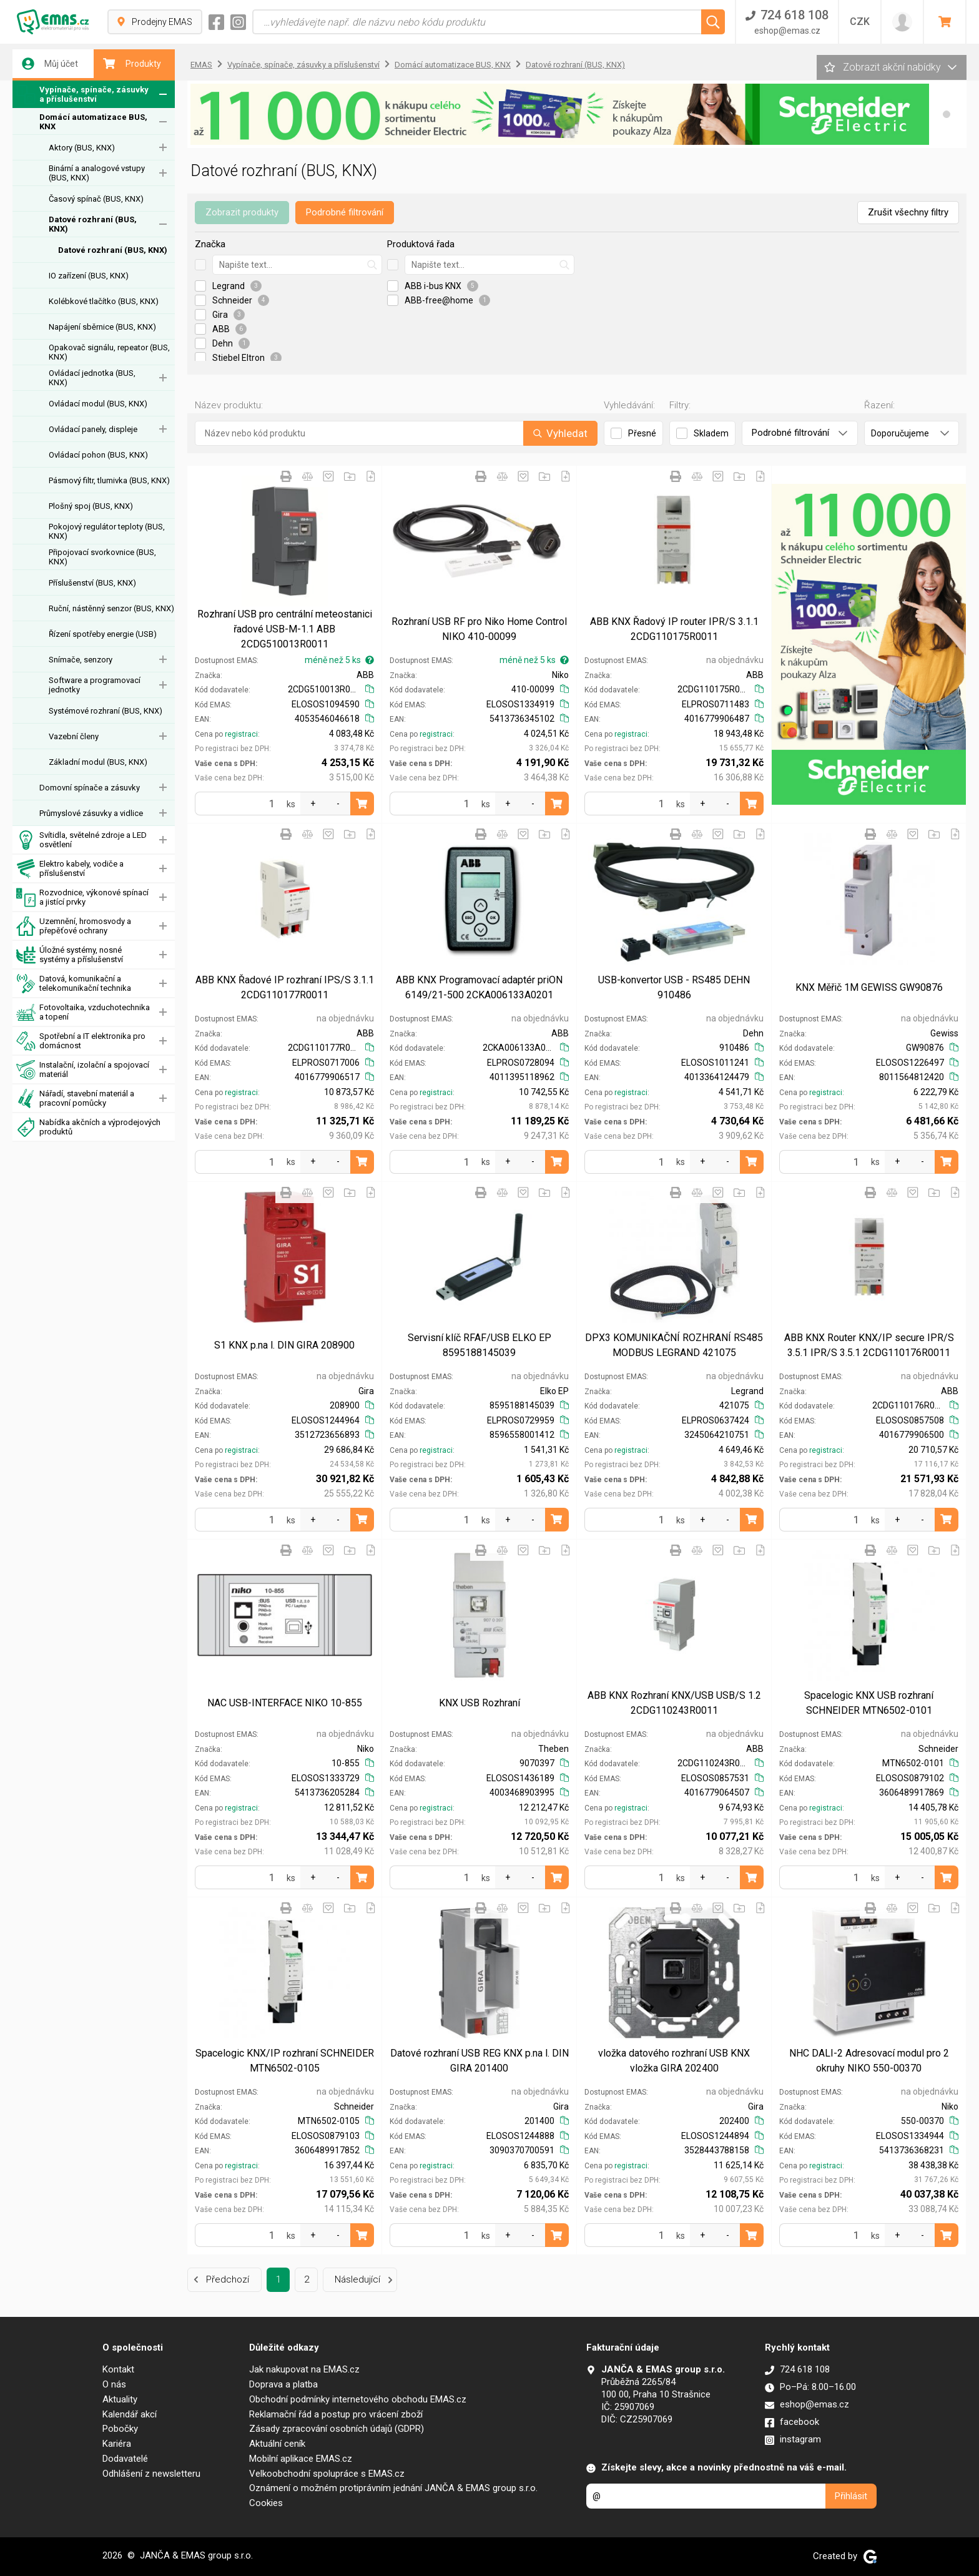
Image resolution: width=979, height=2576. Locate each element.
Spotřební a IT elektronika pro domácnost (80, 1041)
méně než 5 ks (339, 660)
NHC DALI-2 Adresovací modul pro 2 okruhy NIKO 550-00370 (869, 2060)
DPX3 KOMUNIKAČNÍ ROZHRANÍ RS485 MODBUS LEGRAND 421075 (674, 1345)
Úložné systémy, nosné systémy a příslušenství (69, 955)
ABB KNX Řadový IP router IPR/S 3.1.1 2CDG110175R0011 (674, 629)
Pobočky (120, 2428)
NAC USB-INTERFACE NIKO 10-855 (284, 1703)
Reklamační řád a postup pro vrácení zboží (336, 2414)
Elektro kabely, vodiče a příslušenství (70, 868)
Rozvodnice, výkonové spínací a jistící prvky (82, 897)
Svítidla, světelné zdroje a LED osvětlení (81, 840)
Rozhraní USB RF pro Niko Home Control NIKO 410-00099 (479, 629)
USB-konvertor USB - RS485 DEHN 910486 (674, 987)
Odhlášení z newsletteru (151, 2473)
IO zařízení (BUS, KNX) (89, 275)
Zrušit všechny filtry (908, 212)
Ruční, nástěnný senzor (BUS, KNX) (111, 608)
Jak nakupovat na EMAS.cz (304, 2369)
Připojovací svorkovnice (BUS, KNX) (102, 557)
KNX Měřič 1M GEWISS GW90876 (869, 987)
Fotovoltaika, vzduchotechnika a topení (83, 1012)
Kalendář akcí (129, 2414)
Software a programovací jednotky (94, 685)
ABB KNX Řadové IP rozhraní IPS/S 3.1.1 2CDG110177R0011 (284, 987)
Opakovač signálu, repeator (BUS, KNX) (109, 352)
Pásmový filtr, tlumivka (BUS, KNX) (109, 480)
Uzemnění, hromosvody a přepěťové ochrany (73, 926)
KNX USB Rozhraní (479, 1703)
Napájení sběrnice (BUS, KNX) (102, 327)
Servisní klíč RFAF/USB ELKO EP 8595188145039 (479, 1345)
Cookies (266, 2503)
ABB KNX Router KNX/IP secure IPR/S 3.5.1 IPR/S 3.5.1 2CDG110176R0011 (869, 1345)
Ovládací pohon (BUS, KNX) (98, 455)
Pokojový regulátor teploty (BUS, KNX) (107, 531)
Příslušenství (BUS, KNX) (92, 582)
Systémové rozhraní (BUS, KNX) (105, 710)
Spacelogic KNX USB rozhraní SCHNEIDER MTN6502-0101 (868, 1702)
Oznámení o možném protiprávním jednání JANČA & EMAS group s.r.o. (393, 2488)
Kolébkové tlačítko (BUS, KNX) (104, 301)
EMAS (201, 64)
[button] (946, 114)
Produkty (132, 63)
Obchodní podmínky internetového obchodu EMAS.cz (357, 2399)
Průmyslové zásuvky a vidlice (91, 813)
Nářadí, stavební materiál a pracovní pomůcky (75, 1098)
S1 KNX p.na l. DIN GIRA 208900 (284, 1345)
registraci (241, 734)
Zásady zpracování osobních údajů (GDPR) (336, 2428)
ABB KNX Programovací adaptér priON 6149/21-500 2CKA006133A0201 (479, 987)
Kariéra (116, 2443)
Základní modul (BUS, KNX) (98, 762)
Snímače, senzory (80, 659)
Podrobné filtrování (344, 212)
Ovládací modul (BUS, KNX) (98, 403)
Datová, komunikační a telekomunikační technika (73, 983)
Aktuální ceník (277, 2443)
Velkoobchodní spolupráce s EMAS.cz (327, 2473)
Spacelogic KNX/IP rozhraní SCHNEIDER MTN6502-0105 (284, 2060)
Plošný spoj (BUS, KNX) (91, 506)
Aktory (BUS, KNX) (82, 147)
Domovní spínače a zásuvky (89, 787)
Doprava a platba (283, 2384)
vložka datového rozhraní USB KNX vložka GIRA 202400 (674, 2060)
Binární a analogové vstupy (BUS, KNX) (97, 173)
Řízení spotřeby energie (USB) (103, 634)
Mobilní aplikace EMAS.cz (300, 2458)
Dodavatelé (125, 2458)
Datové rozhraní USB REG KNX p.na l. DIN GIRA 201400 (479, 2060)
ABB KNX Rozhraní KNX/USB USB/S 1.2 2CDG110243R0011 (674, 1702)
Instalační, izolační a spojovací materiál (82, 1069)
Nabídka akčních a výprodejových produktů (88, 1127)
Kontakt (118, 2369)
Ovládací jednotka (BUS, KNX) (92, 377)
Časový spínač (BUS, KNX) (96, 199)
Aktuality (119, 2399)
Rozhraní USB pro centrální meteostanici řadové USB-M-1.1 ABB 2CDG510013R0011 (284, 629)
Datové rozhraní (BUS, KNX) (93, 224)
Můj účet (50, 63)
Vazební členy (74, 736)
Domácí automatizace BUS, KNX (93, 121)
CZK (860, 21)
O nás (114, 2384)
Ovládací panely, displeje (93, 429)
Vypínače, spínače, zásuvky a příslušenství (82, 94)
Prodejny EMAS (154, 22)
